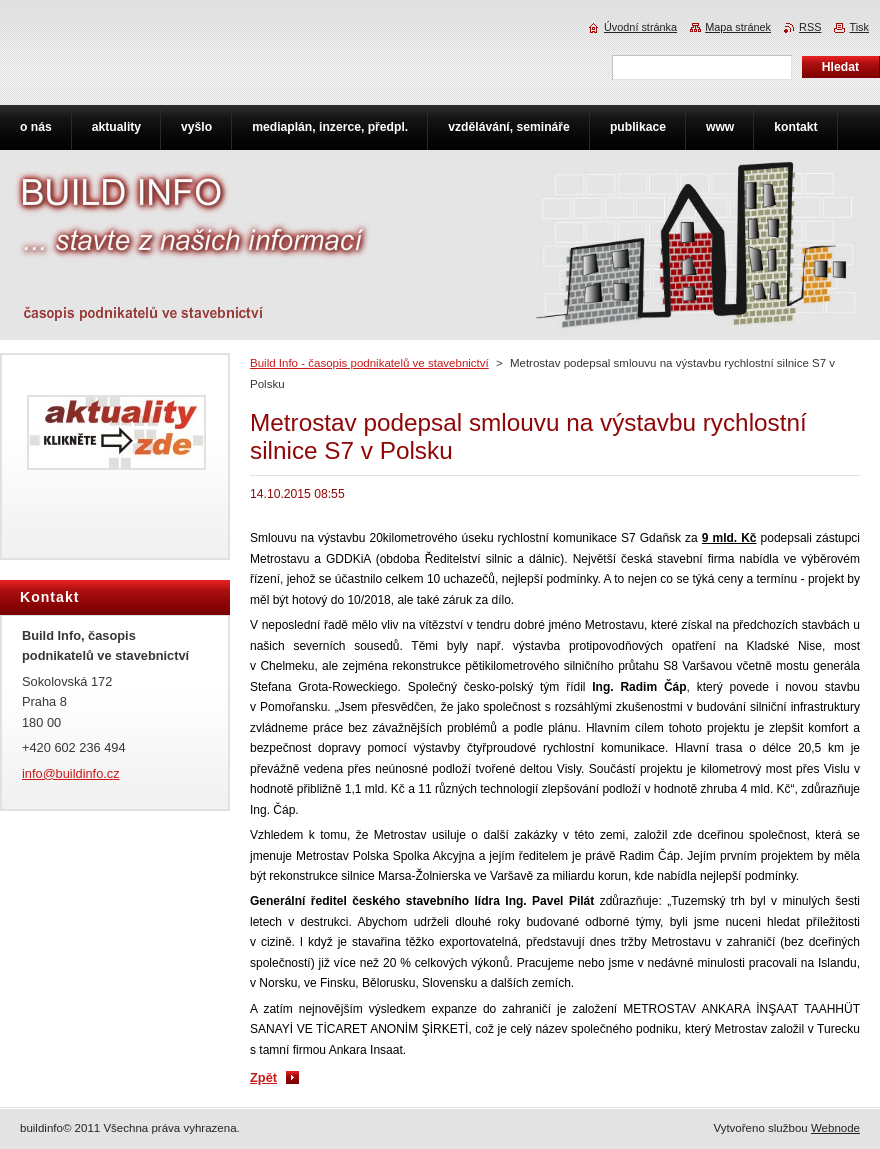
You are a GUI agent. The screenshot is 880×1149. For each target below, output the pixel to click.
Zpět (263, 1077)
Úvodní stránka (640, 27)
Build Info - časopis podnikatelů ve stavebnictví (369, 363)
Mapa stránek (738, 27)
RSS (810, 27)
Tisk (859, 27)
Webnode (835, 1128)
